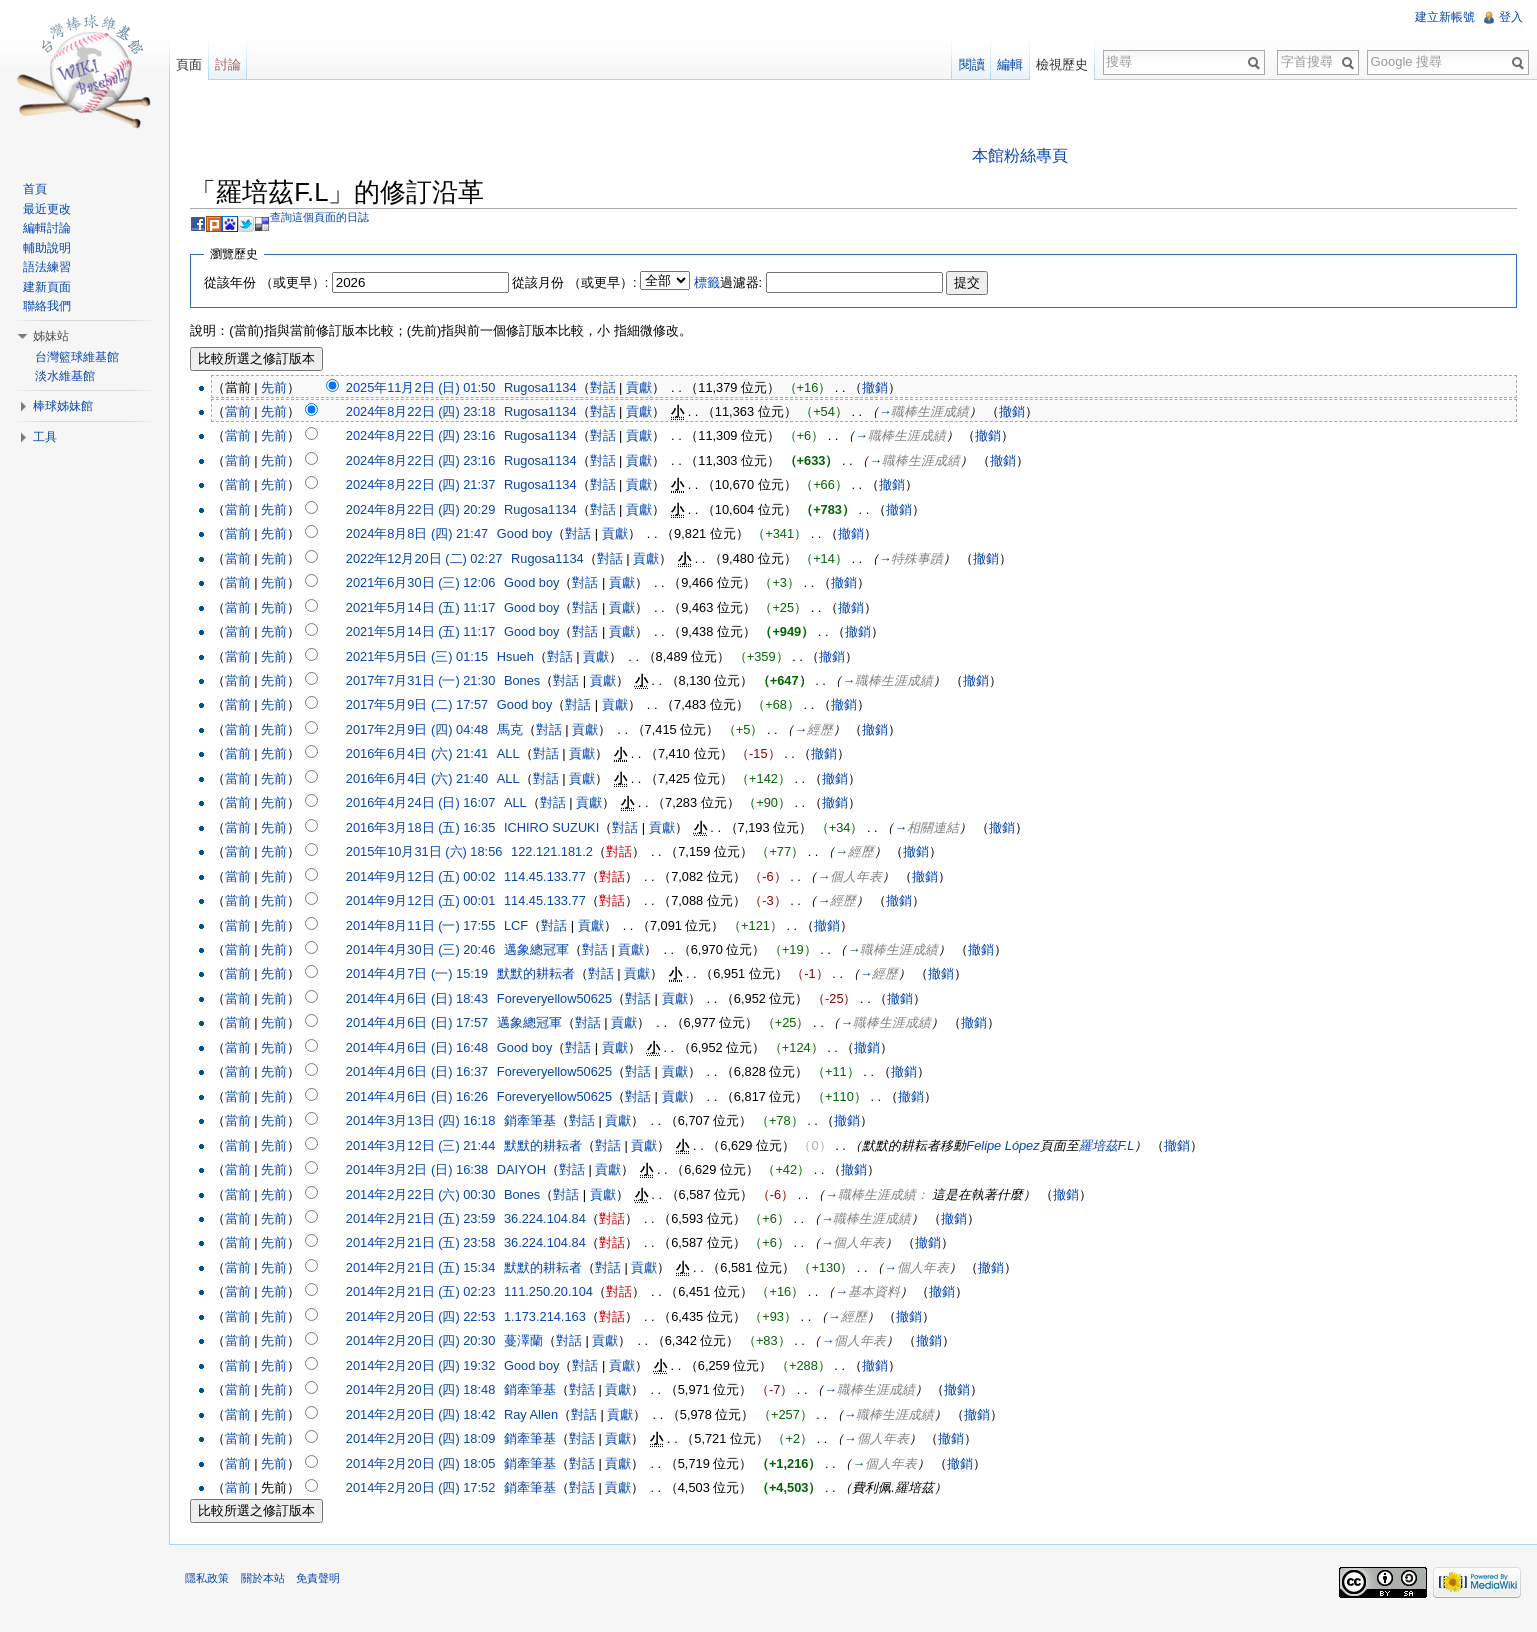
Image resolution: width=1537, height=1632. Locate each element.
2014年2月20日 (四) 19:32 (430, 1366)
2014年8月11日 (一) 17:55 (430, 926)
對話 (613, 388)
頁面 (196, 64)
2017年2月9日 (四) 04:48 (427, 731)
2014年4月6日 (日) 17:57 (427, 1024)
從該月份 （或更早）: (585, 283)
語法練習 (51, 267)
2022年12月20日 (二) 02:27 (434, 560)
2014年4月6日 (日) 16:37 (427, 1073)
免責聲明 (328, 1587)
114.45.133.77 (556, 877)
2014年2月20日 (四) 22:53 (430, 1318)
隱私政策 (218, 1587)
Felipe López (1013, 1146)
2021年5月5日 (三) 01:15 (427, 657)
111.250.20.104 (559, 1293)
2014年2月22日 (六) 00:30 (430, 1195)
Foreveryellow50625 (565, 1000)
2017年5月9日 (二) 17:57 (427, 706)
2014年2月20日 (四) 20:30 (430, 1342)
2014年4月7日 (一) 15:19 (427, 975)
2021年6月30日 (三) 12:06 (430, 584)
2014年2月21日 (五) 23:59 (430, 1220)
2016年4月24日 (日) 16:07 (430, 804)
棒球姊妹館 (67, 406)
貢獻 (650, 388)
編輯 (1007, 64)
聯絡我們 (51, 306)
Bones (533, 682)
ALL (519, 755)
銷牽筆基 (541, 1122)
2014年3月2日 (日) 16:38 (427, 1171)
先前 (285, 388)
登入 (1509, 17)
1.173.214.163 (556, 1318)
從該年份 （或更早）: (277, 283)
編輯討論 (51, 228)
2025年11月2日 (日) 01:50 (430, 388)
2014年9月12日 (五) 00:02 (430, 877)
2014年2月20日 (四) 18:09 (430, 1440)
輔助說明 (51, 248)
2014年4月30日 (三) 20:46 (430, 951)
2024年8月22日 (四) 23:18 (430, 413)
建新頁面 (51, 287)
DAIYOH (532, 1171)
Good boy (536, 535)
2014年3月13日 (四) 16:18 (430, 1122)
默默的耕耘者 (547, 975)
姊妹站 (55, 336)
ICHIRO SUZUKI (562, 829)
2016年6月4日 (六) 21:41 (427, 755)
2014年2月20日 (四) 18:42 (430, 1415)
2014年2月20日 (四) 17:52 (430, 1489)
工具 (49, 437)
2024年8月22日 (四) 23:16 (430, 437)
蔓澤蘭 (534, 1342)
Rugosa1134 (551, 388)
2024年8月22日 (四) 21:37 (430, 486)
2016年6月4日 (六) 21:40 (427, 780)
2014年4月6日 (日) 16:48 (427, 1049)
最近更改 (51, 209)
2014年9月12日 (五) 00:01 (430, 902)
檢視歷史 (1059, 64)
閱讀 (968, 64)
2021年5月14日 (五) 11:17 (430, 608)
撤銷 (886, 388)
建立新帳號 (1443, 17)
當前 (248, 413)
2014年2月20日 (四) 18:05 (430, 1464)
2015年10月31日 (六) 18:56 (434, 853)
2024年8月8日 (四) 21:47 (427, 535)
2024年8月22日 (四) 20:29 (430, 511)
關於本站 (273, 1587)
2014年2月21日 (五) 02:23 (430, 1293)
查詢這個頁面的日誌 (330, 219)
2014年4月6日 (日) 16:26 (427, 1098)
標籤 (717, 283)
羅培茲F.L (1117, 1146)
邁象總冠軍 (547, 951)
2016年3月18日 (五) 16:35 (430, 829)
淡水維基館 (69, 376)
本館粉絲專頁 (1024, 156)
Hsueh (526, 657)
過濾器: (738, 283)
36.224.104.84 (556, 1220)
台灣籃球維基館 (81, 357)
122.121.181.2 (563, 853)
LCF (527, 926)
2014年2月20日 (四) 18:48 (430, 1391)
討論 (235, 64)
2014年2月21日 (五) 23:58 (430, 1244)
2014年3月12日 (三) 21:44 (430, 1146)
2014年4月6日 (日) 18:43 (427, 1000)
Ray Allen (542, 1415)
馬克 (521, 731)
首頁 (39, 189)
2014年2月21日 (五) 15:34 (430, 1269)
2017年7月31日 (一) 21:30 (430, 682)
